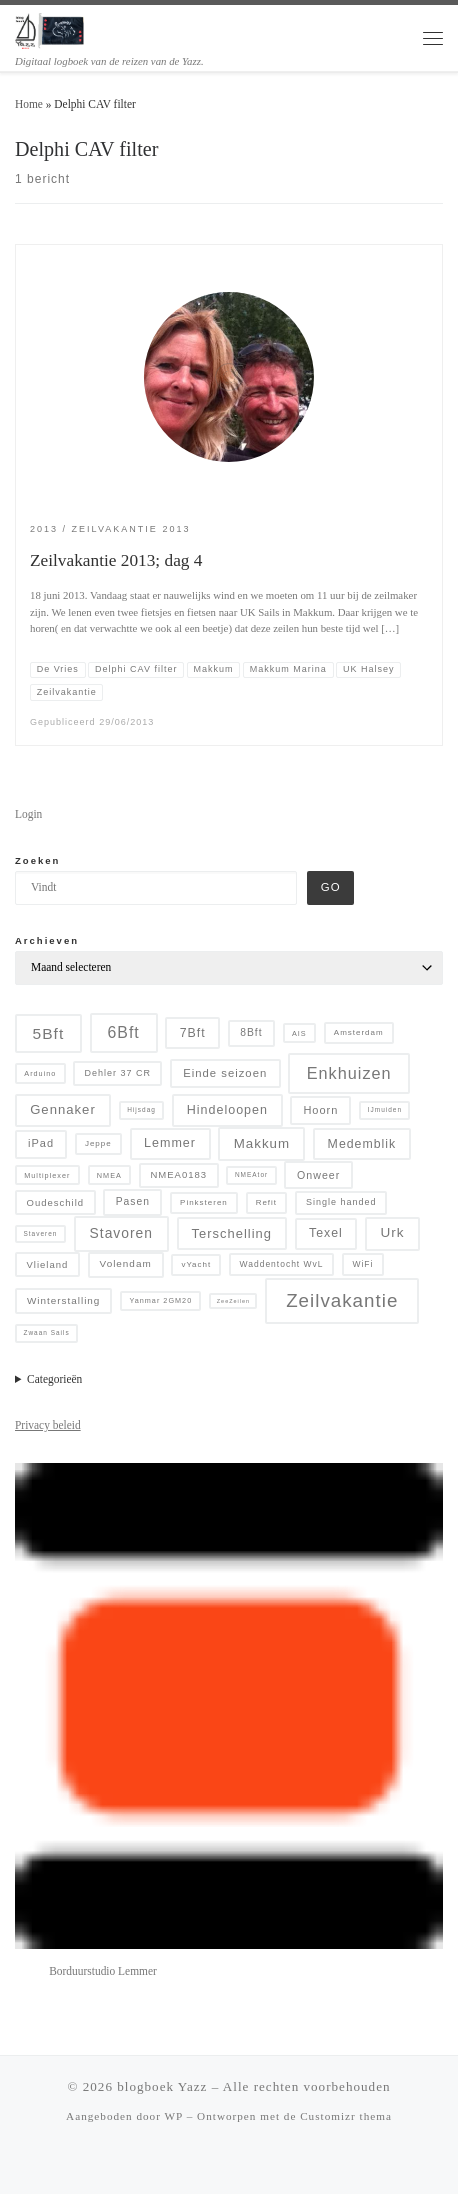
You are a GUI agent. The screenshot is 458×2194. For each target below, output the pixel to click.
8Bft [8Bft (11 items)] (251, 1032)
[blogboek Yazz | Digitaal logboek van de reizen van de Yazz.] (50, 29)
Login (28, 814)
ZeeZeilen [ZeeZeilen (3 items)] (233, 1301)
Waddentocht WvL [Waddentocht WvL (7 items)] (282, 1264)
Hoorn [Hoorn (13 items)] (320, 1110)
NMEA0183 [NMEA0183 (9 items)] (178, 1174)
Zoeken (37, 860)
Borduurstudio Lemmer (103, 1971)
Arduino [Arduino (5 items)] (40, 1073)
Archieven (47, 940)
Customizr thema (346, 2116)
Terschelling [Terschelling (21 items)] (232, 1233)
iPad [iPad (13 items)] (41, 1143)
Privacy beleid (48, 1425)
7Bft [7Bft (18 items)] (193, 1033)
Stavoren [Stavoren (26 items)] (121, 1233)
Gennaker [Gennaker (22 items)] (63, 1109)
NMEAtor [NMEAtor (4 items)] (251, 1174)
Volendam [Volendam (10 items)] (126, 1263)
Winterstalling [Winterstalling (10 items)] (63, 1300)
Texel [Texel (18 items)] (326, 1233)
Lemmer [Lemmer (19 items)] (170, 1143)
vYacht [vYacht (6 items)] (196, 1264)
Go (331, 887)
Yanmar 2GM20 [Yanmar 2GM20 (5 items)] (160, 1300)
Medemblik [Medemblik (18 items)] (362, 1144)
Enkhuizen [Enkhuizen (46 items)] (349, 1073)
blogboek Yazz (162, 2086)
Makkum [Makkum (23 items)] (262, 1143)
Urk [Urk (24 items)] (393, 1232)
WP (174, 2116)
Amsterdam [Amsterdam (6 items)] (359, 1032)
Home (29, 104)
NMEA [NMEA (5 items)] (109, 1175)
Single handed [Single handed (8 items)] (341, 1202)
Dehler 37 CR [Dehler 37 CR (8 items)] (117, 1073)
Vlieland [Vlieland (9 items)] (48, 1264)
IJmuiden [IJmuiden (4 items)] (385, 1109)
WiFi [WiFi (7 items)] (362, 1264)
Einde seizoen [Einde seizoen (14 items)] (225, 1073)
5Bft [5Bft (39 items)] (49, 1033)
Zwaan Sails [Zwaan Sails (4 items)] (46, 1332)
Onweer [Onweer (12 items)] (318, 1175)
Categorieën (54, 1379)
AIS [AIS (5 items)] (299, 1033)
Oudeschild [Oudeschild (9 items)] (56, 1202)
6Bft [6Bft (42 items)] (124, 1032)
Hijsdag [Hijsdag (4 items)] (141, 1109)
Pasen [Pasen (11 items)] (133, 1201)
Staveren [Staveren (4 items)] (40, 1233)
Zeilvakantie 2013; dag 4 (116, 560)
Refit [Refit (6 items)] (266, 1202)
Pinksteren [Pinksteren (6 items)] (204, 1202)
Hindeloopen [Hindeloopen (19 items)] (227, 1110)
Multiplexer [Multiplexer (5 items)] (47, 1175)
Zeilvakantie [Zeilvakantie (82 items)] (342, 1300)
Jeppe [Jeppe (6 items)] (98, 1143)
